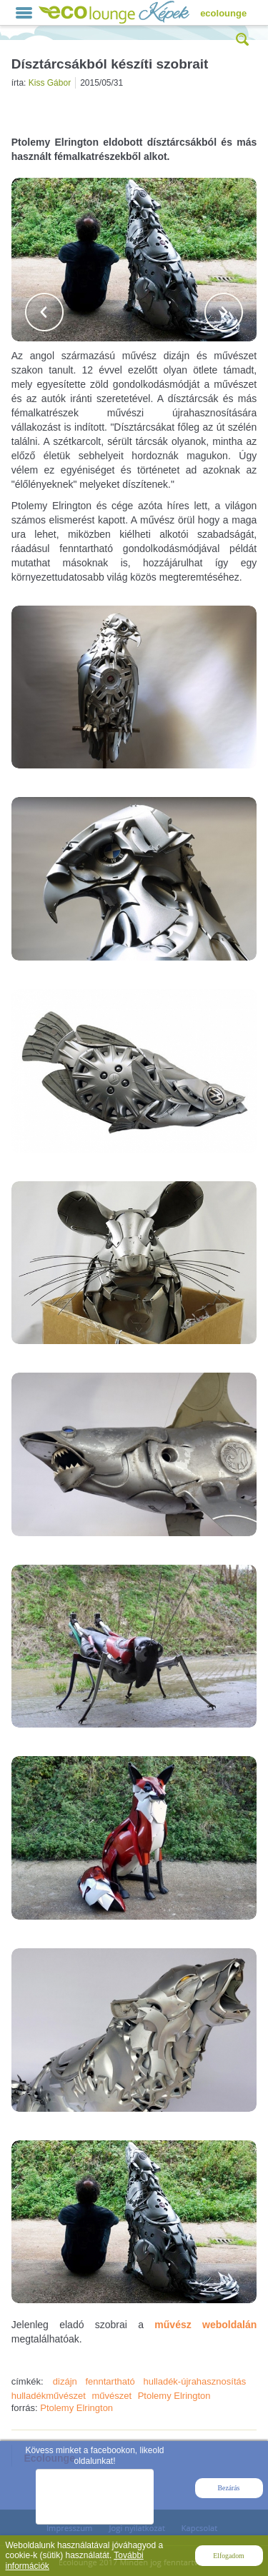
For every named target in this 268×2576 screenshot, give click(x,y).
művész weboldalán (205, 2324)
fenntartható (109, 2381)
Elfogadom (228, 2556)
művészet (111, 2395)
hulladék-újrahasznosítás (194, 2381)
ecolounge (223, 13)
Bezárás (229, 2488)
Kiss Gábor (50, 83)
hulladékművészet (48, 2395)
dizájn (65, 2381)
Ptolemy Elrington (174, 2395)
